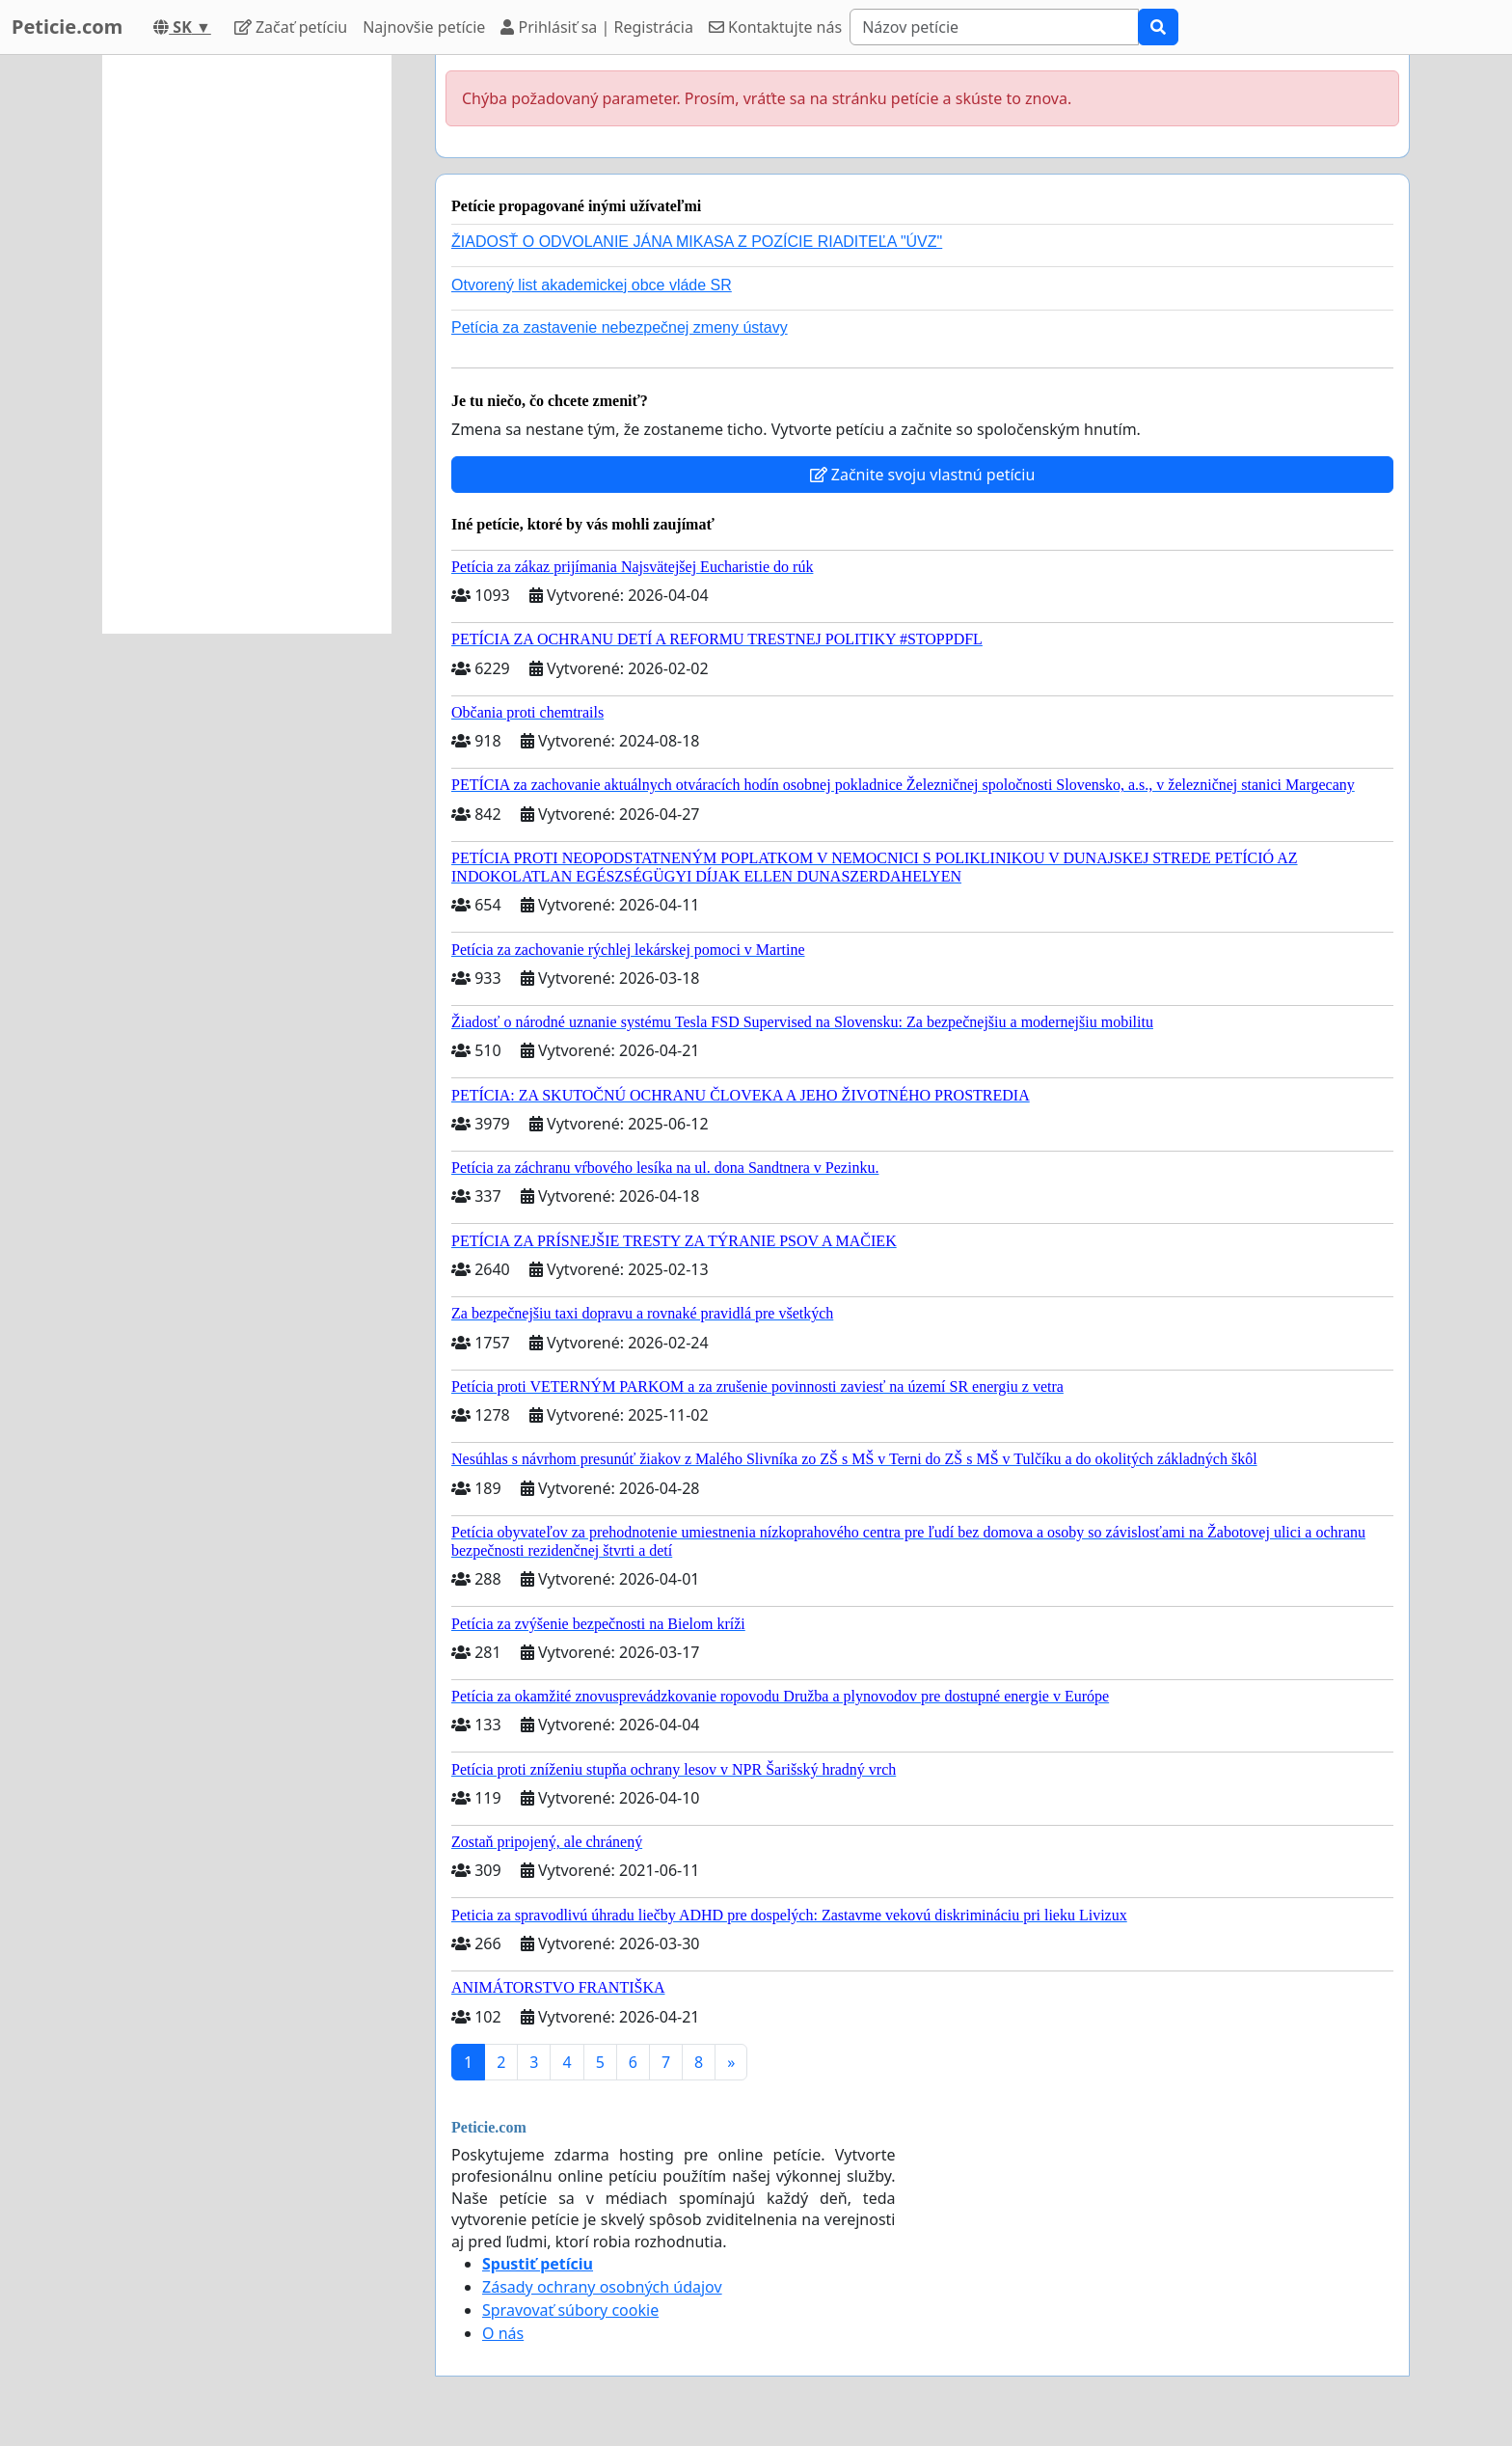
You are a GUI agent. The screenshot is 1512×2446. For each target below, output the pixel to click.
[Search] (994, 27)
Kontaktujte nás (775, 27)
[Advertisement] (247, 344)
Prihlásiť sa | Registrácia (596, 27)
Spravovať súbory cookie (570, 2310)
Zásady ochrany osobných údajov (602, 2286)
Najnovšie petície (424, 27)
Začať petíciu (290, 27)
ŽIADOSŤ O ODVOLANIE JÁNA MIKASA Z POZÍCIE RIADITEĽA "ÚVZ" (696, 241)
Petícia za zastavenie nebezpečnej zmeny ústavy (619, 327)
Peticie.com (67, 27)
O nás (503, 2333)
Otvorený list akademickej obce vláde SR (591, 285)
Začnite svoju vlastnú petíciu (923, 474)
